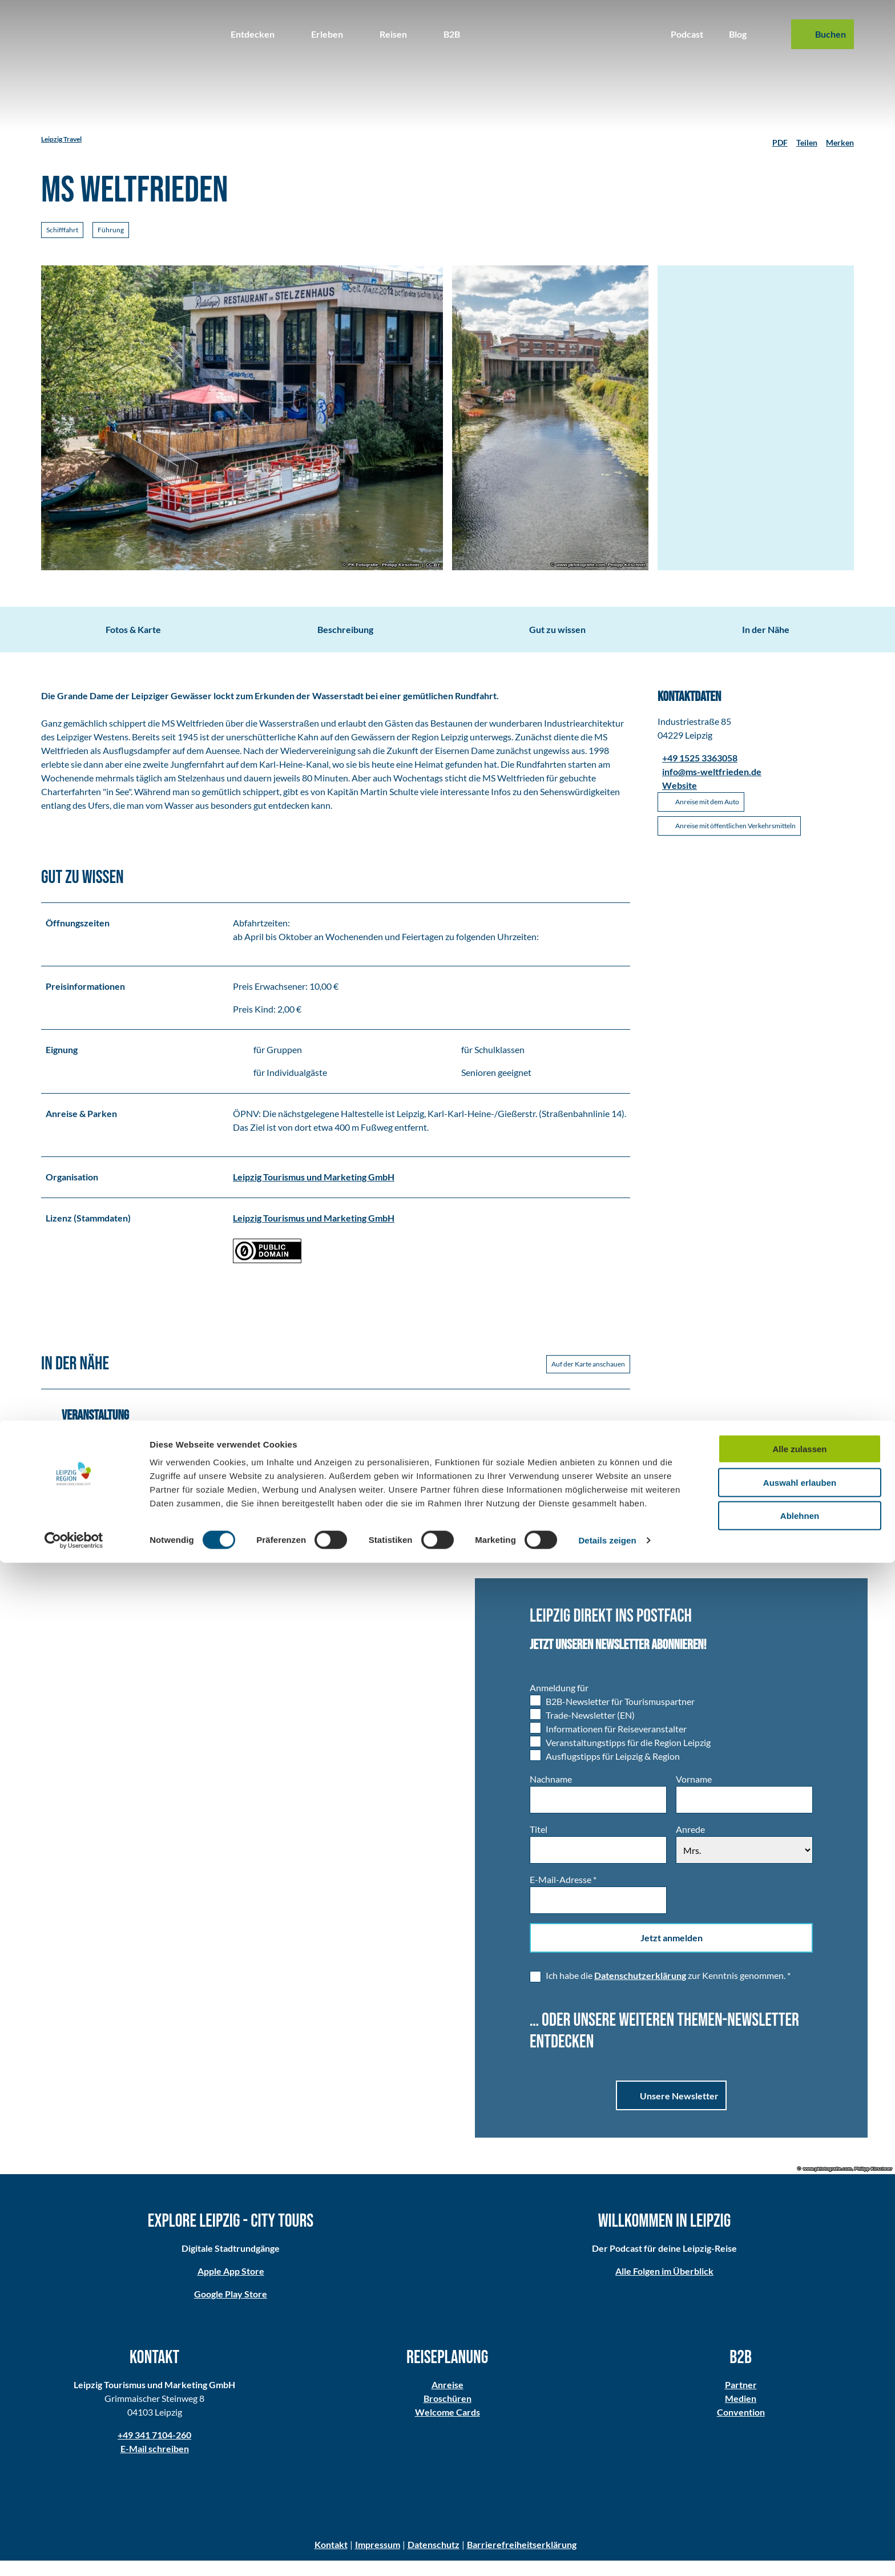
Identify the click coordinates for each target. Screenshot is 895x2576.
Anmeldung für (559, 1703)
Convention (740, 2427)
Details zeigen (607, 2553)
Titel (538, 1844)
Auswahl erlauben (799, 2496)
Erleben (327, 34)
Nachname (551, 1794)
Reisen (393, 34)
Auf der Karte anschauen (588, 1378)
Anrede (690, 1844)
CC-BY (433, 565)
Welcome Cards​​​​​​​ (447, 2427)
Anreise (447, 2399)
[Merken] (840, 139)
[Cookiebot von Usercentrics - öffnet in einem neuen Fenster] (74, 2553)
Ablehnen (799, 2529)
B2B (452, 34)
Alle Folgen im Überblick (664, 2286)
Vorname (694, 1794)
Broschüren (447, 2413)
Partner (740, 2399)
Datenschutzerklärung (640, 1990)
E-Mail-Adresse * (563, 1894)
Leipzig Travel (61, 139)
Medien (740, 2413)
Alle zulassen (799, 2462)
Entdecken (253, 34)
